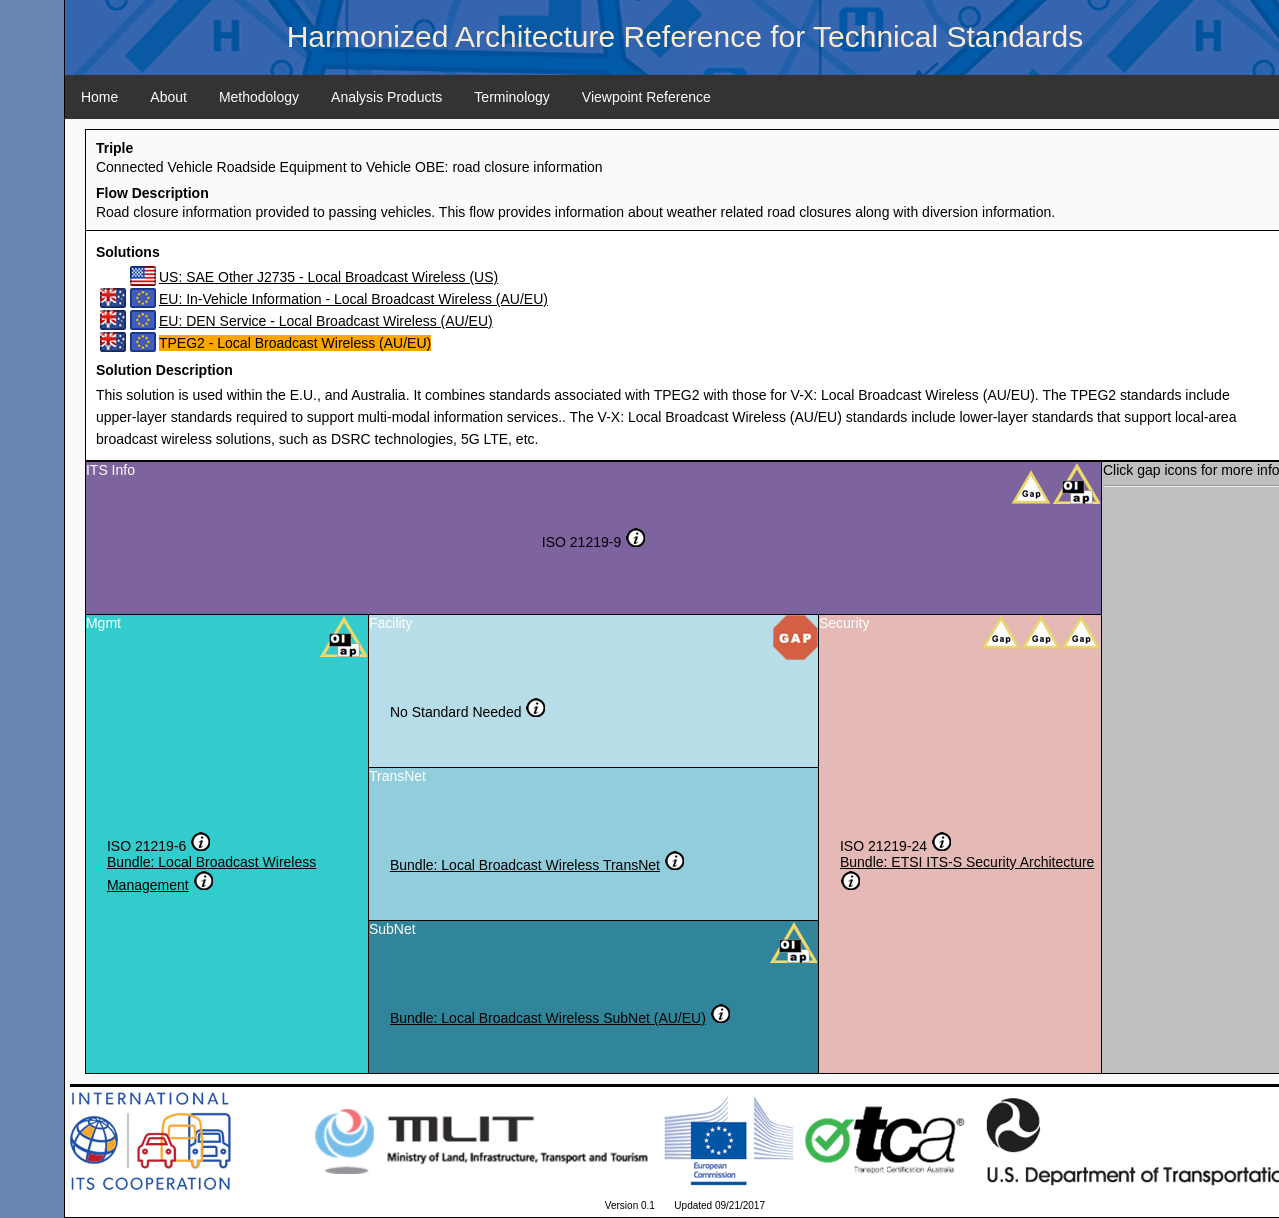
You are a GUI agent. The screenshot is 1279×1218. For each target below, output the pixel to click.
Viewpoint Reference (646, 97)
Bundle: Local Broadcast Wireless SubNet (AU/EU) (548, 1018)
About (168, 97)
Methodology (259, 97)
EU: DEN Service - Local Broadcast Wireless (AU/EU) (326, 321)
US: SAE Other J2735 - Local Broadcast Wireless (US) (328, 277)
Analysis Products (386, 97)
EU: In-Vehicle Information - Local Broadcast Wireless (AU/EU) (353, 299)
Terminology (511, 97)
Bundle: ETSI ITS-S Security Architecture (967, 862)
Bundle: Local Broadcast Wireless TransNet (525, 865)
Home (99, 97)
